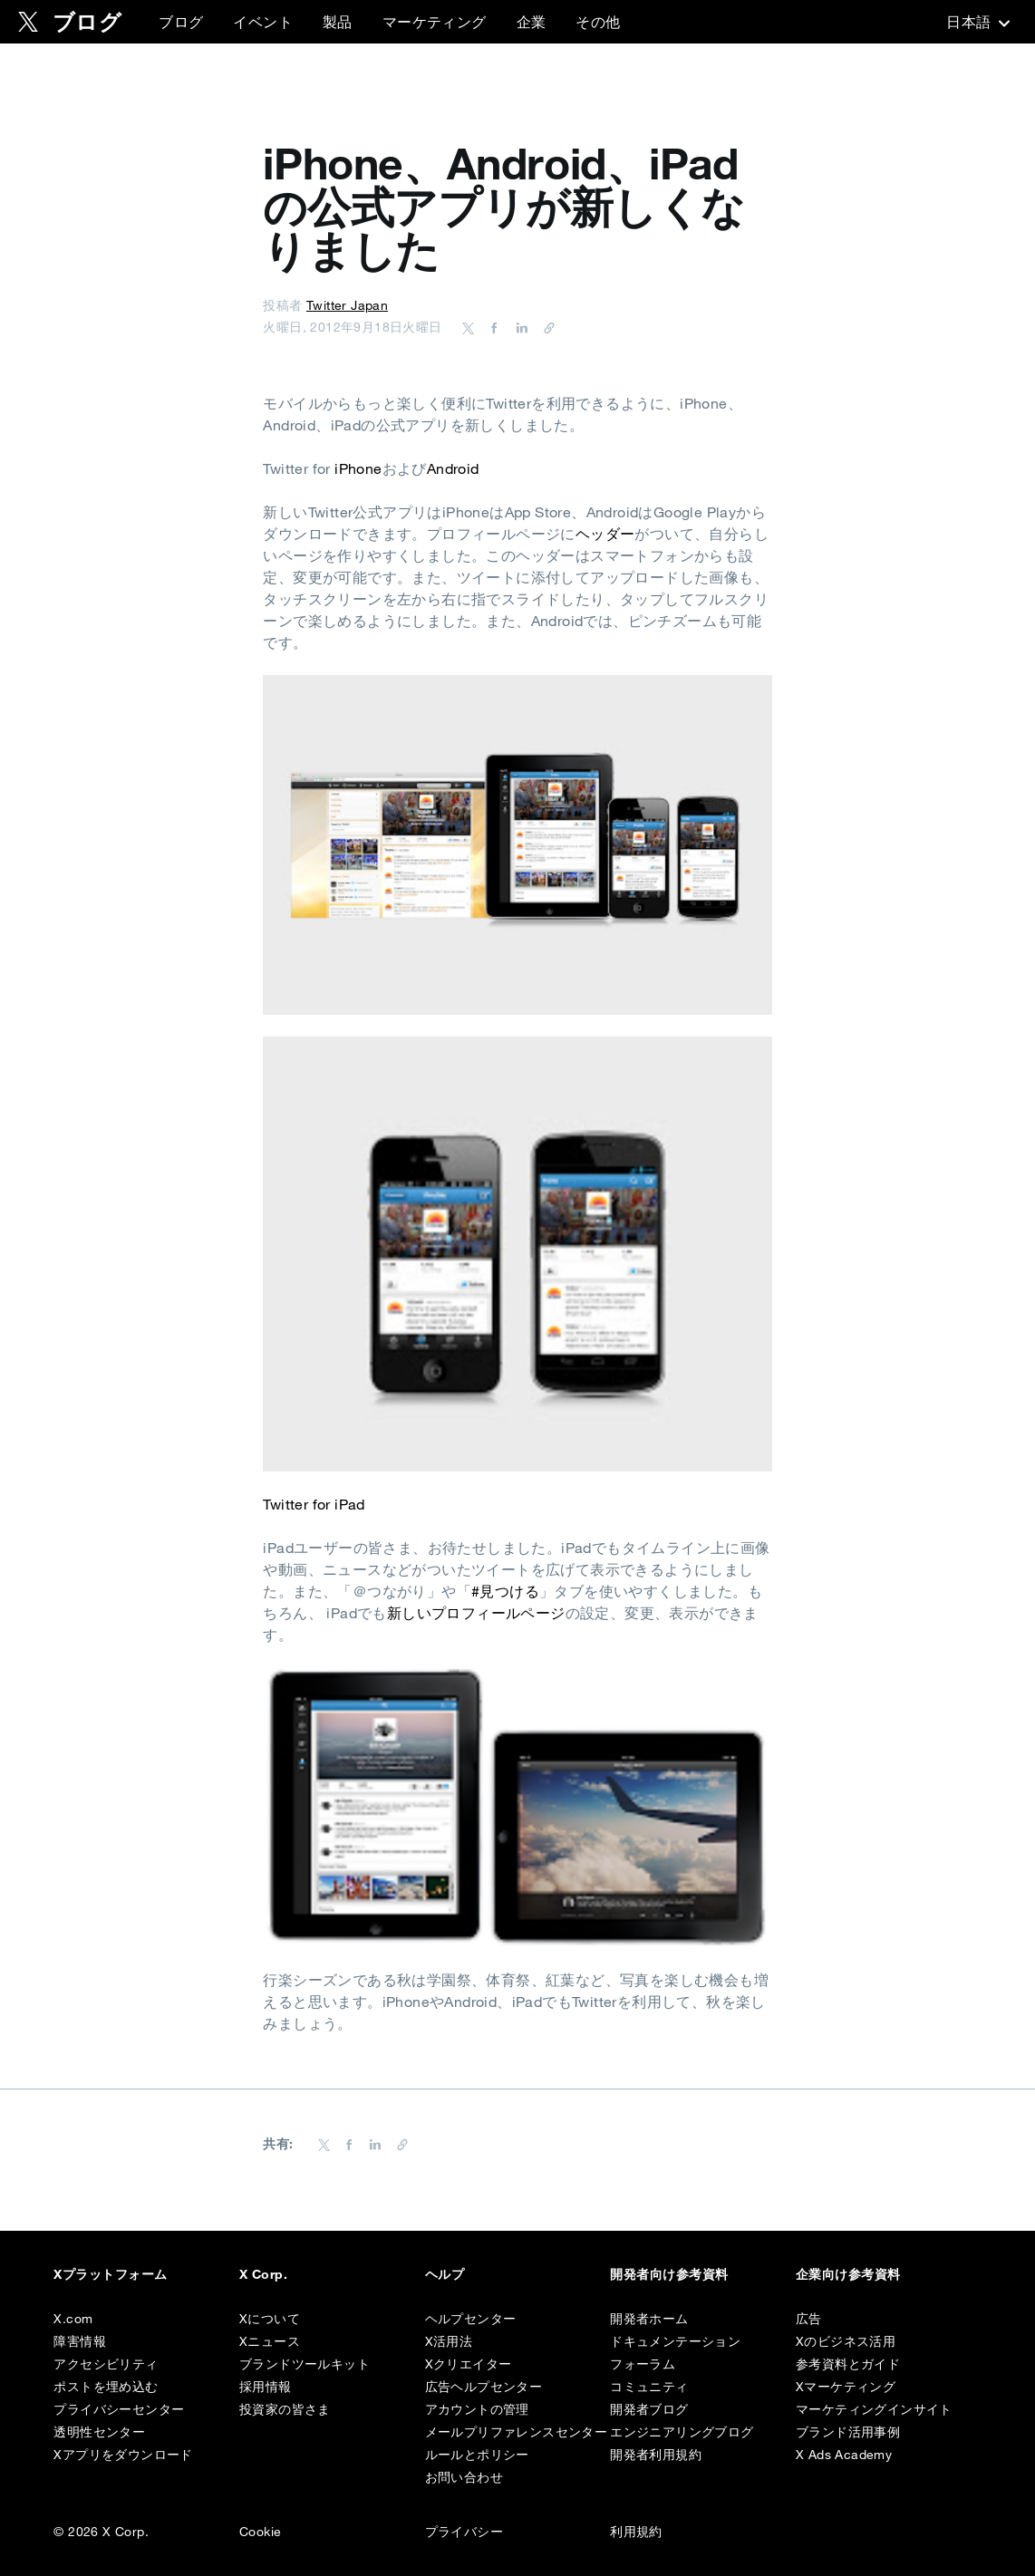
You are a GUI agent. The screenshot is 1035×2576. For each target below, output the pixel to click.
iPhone (358, 468)
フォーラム (642, 2364)
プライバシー (464, 2531)
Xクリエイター (468, 2364)
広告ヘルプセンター (484, 2386)
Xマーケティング (845, 2386)
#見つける (505, 1591)
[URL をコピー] (544, 327)
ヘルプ (444, 2274)
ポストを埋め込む (105, 2386)
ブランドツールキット (304, 2364)
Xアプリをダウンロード (122, 2454)
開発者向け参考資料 (669, 2274)
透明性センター (99, 2432)
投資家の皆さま (285, 2409)
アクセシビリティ (105, 2364)
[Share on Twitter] (468, 327)
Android (453, 468)
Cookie (260, 2531)
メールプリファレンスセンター (516, 2432)
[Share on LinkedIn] (519, 327)
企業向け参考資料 (848, 2274)
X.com (72, 2319)
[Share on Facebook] (491, 327)
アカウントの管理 (477, 2409)
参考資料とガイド (848, 2364)
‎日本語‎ (976, 22)
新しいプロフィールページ (476, 1613)
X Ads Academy (844, 2454)
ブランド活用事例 (848, 2432)
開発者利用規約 (655, 2454)
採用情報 (265, 2386)
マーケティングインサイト (874, 2409)
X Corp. (263, 2274)
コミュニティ (649, 2386)
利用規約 (636, 2531)
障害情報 (79, 2341)
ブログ (181, 22)
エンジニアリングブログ (681, 2432)
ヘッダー (605, 534)
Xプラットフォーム (110, 2274)
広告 (809, 2319)
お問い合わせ (464, 2477)
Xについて (269, 2319)
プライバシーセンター (118, 2409)
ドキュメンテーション (675, 2341)
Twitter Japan (347, 305)
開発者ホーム (649, 2319)
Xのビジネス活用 (845, 2341)
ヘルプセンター (471, 2319)
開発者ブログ (649, 2409)
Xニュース (269, 2341)
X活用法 (449, 2341)
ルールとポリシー (477, 2454)
